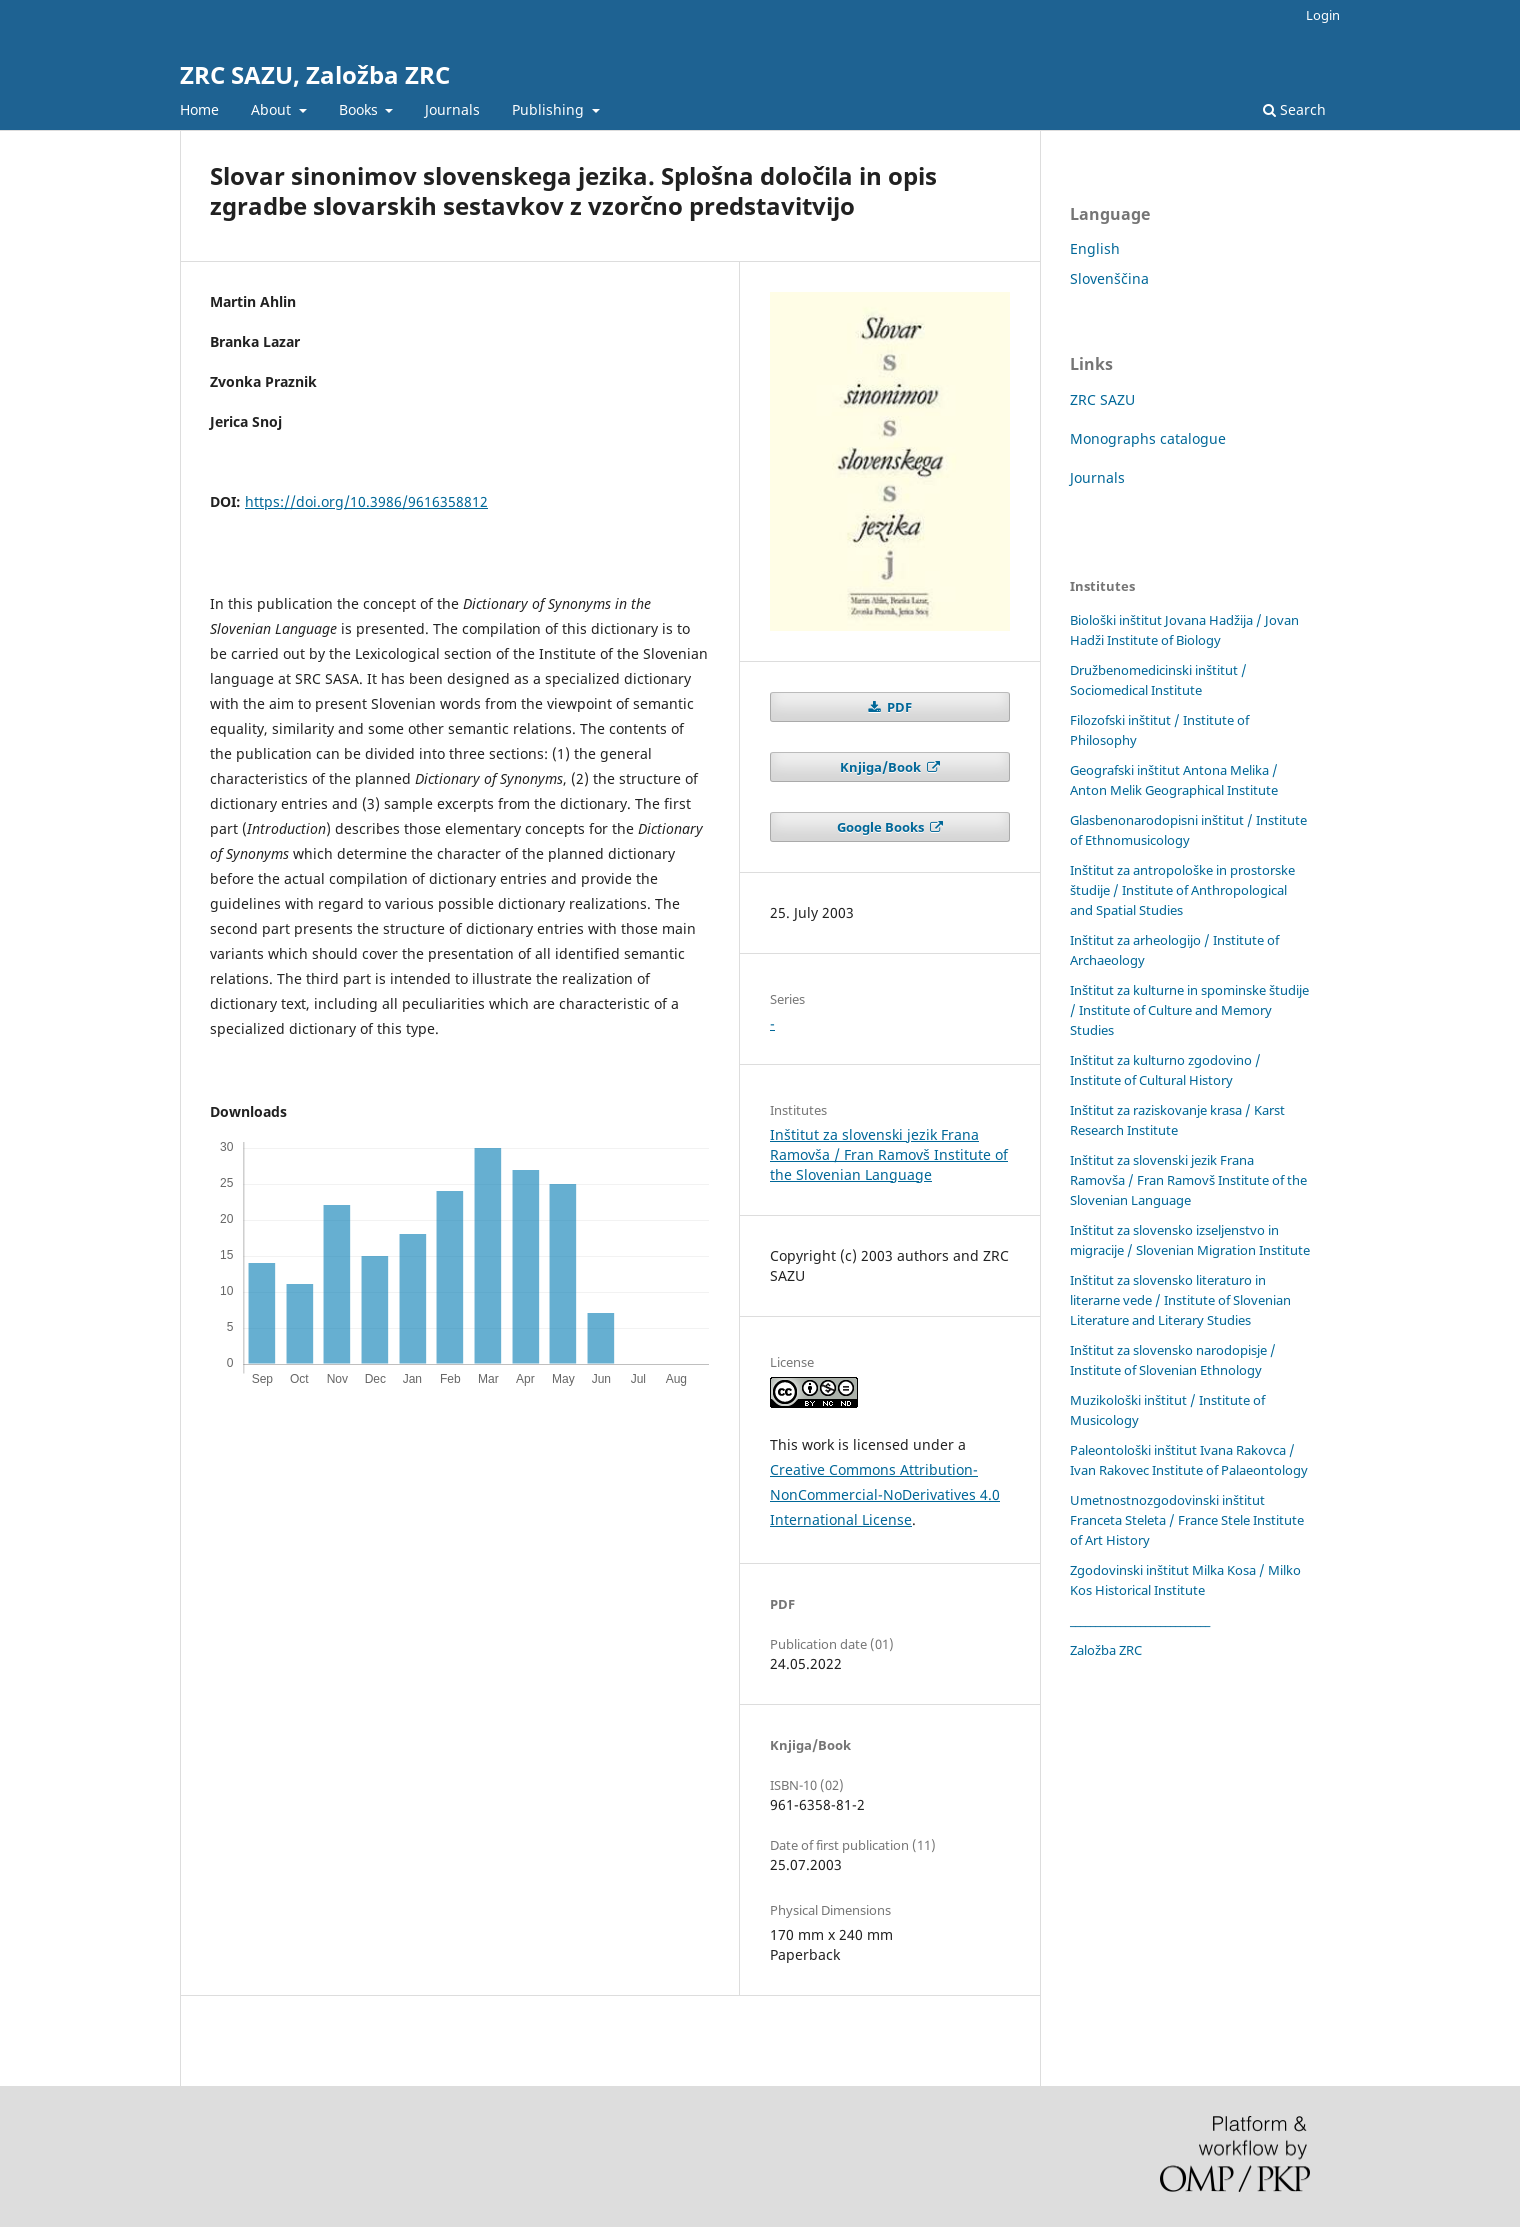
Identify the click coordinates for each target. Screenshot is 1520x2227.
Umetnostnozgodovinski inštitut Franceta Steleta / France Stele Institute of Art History (1187, 1520)
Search (1294, 109)
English (1095, 248)
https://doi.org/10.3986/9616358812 (366, 501)
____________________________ (1140, 1620)
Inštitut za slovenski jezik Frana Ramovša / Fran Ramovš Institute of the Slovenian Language (889, 1154)
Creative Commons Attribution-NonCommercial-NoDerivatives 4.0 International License (885, 1494)
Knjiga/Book (882, 767)
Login (1323, 15)
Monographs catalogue (1148, 438)
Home (199, 109)
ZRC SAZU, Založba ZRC (315, 74)
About (273, 109)
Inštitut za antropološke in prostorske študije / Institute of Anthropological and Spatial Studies (1182, 890)
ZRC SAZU (1102, 399)
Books (360, 109)
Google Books (882, 827)
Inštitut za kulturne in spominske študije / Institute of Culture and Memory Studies (1189, 1010)
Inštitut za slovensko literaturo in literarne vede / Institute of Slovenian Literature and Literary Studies (1180, 1300)
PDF (898, 707)
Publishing (550, 109)
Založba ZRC (1106, 1650)
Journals (452, 109)
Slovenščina (1109, 278)
